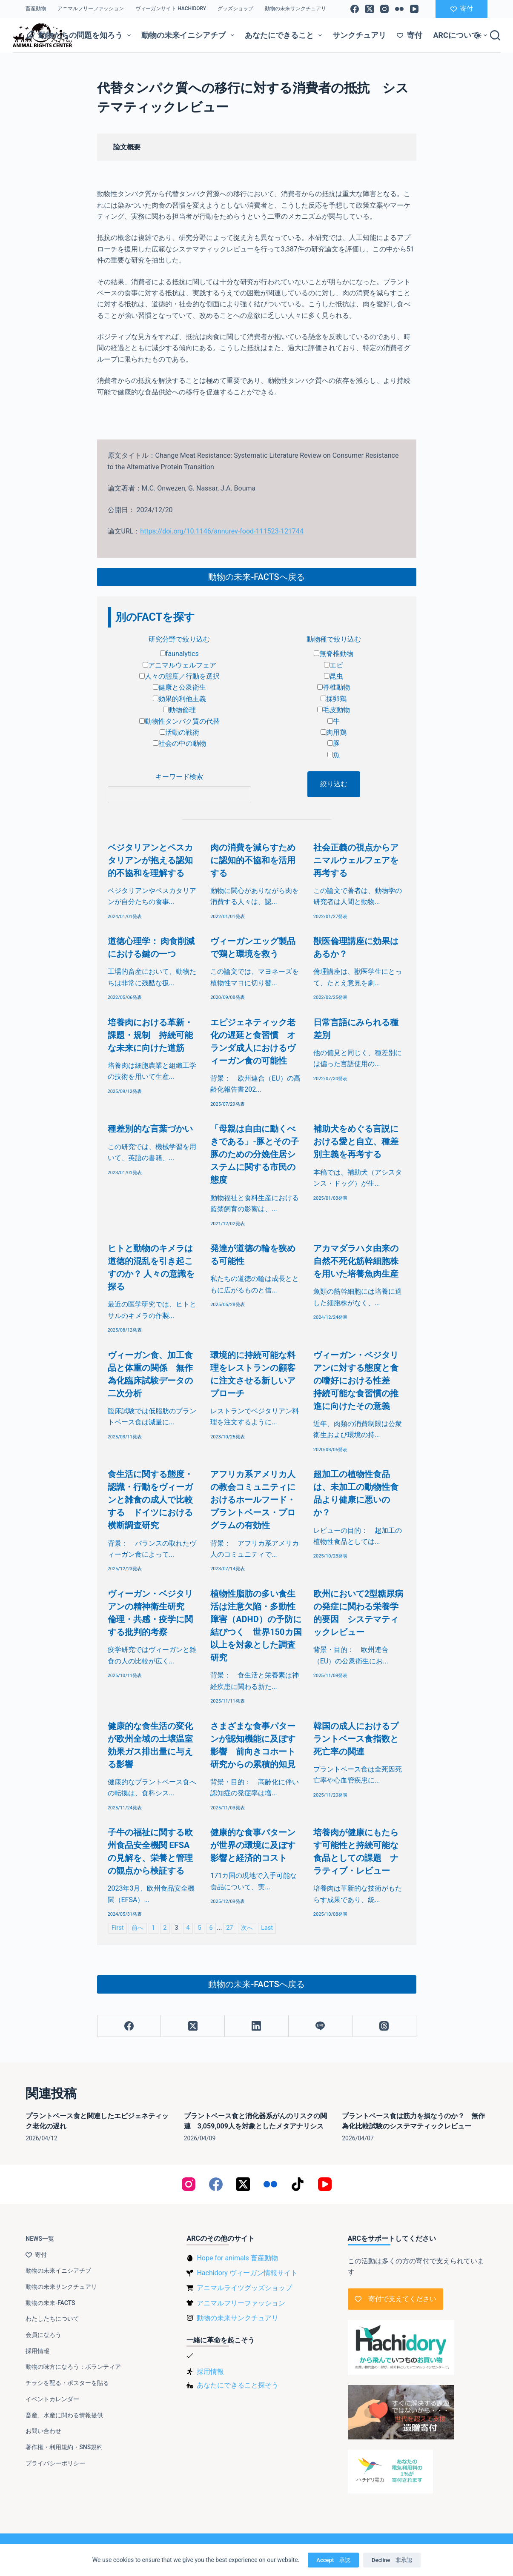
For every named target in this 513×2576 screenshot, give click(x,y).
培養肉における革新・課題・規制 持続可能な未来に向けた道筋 (150, 1035)
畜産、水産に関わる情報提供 (64, 2415)
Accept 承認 (333, 2560)
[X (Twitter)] (369, 9)
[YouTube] (414, 9)
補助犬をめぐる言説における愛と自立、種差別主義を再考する (355, 1141)
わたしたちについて (52, 2318)
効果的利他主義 (179, 699)
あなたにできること (285, 35)
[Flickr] (399, 9)
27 (229, 1927)
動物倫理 (179, 710)
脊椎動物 (333, 687)
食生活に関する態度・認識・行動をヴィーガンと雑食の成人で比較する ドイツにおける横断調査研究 (150, 1499)
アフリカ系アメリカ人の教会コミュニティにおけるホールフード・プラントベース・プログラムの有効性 (252, 1499)
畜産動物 (36, 8)
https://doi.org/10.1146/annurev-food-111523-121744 (221, 531)
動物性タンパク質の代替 (179, 721)
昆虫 (333, 676)
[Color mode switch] (478, 35)
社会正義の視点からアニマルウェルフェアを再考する (355, 860)
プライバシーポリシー (55, 2463)
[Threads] (384, 2026)
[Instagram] (384, 9)
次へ (247, 1927)
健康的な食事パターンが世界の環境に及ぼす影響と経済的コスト (252, 1845)
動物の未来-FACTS (50, 2302)
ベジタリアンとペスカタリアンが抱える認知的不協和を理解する (150, 860)
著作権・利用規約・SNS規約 (64, 2447)
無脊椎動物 (333, 654)
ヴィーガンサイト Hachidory (170, 8)
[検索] (495, 35)
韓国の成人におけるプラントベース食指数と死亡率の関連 (355, 1739)
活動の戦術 (179, 732)
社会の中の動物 (179, 743)
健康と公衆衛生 (179, 687)
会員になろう (43, 2334)
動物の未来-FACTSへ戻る (256, 577)
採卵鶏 (334, 699)
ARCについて (461, 35)
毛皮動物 (333, 710)
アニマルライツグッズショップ (244, 2288)
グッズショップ (235, 8)
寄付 (461, 8)
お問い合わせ (43, 2431)
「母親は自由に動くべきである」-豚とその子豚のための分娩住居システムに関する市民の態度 (254, 1154)
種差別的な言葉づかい (150, 1129)
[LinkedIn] (257, 2026)
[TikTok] (297, 2184)
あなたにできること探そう (237, 2385)
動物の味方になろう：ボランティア (73, 2366)
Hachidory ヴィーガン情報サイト (247, 2273)
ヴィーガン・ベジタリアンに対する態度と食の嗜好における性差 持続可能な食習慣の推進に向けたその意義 (355, 1380)
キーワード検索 (179, 777)
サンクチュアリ (359, 35)
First (117, 1927)
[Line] (321, 2026)
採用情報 (37, 2351)
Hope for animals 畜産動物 (237, 2258)
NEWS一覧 (40, 2238)
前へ (137, 1927)
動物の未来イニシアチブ (189, 35)
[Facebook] (354, 9)
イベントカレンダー (52, 2399)
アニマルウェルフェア (179, 665)
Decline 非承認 (392, 2560)
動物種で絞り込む (334, 639)
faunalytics (179, 654)
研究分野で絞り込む (179, 639)
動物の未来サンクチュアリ (295, 8)
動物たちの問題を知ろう (80, 35)
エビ (333, 665)
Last (267, 1927)
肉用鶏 (334, 732)
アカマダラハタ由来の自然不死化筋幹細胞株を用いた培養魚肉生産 (355, 1261)
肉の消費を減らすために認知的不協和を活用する (252, 860)
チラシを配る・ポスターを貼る (67, 2382)
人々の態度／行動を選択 (179, 676)
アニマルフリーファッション (90, 8)
